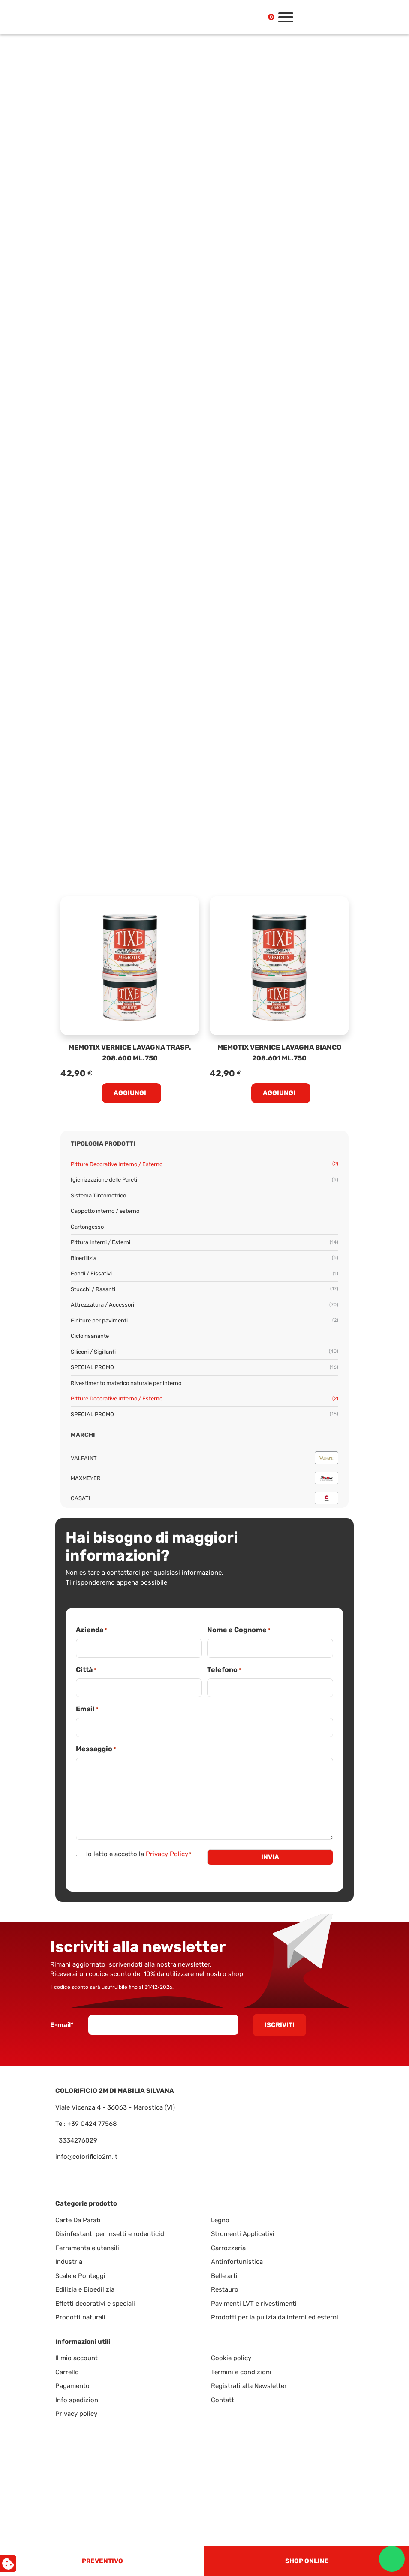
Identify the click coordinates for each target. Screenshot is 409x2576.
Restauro (224, 2289)
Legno (220, 2220)
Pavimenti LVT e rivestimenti (254, 2303)
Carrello (67, 2372)
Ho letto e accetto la (137, 1854)
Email (87, 1709)
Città (86, 1670)
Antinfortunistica (237, 2262)
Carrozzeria (228, 2248)
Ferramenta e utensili (87, 2248)
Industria (68, 2262)
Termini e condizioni (241, 2372)
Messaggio (96, 1749)
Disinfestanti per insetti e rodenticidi (110, 2234)
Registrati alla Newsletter (249, 2386)
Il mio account (76, 2358)
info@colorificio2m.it (86, 2157)
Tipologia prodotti (103, 1143)
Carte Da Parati (78, 2220)
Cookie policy (231, 2358)
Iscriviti (280, 2025)
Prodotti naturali (80, 2317)
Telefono (224, 1670)
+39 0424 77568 (92, 2124)
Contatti (223, 2400)
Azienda (91, 1630)
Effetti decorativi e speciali (95, 2303)
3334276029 (78, 2140)
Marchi (83, 1435)
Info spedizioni (77, 2400)
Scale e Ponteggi (80, 2276)
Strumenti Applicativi (242, 2234)
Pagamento (72, 2386)
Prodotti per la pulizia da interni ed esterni (274, 2317)
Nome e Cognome (239, 1630)
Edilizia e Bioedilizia (84, 2289)
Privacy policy (76, 2414)
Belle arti (224, 2276)
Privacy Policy (167, 1854)
